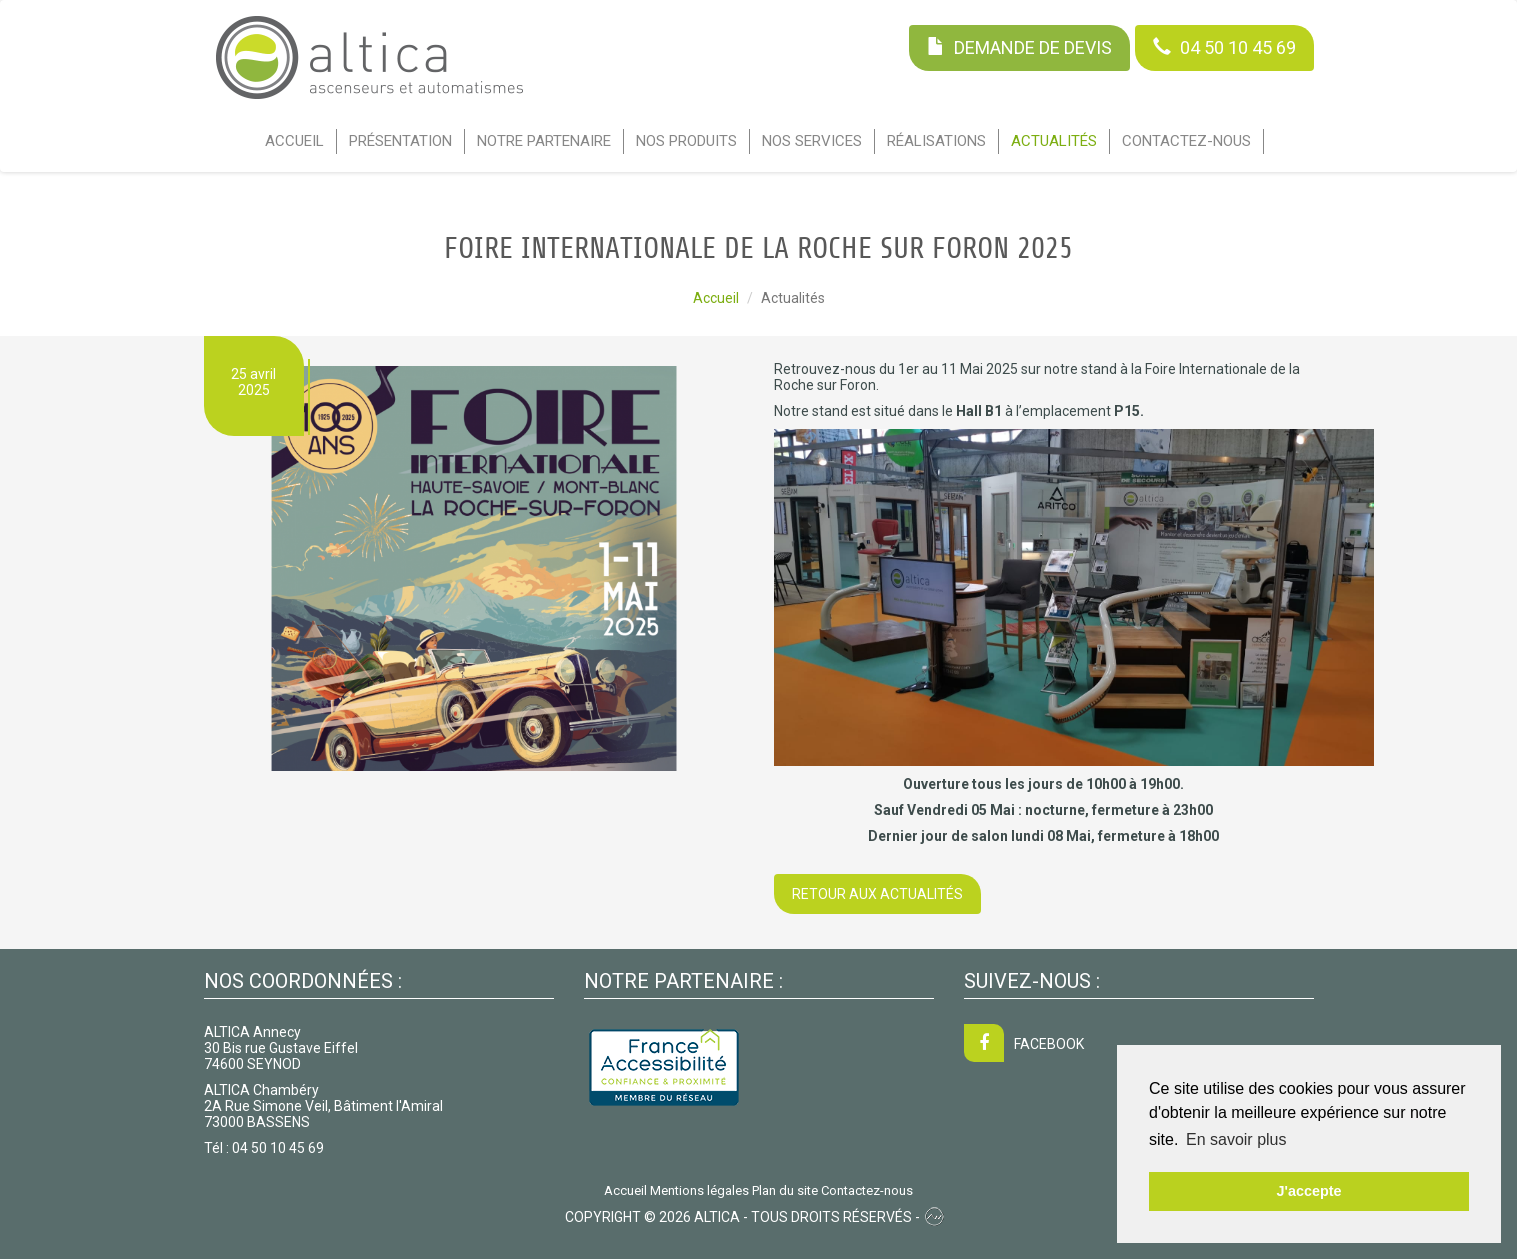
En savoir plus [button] (1236, 1139)
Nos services (812, 141)
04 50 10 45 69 (1224, 47)
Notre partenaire (544, 141)
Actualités (1054, 141)
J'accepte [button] (1308, 1191)
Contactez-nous (1186, 141)
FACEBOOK (1024, 1044)
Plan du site (785, 1190)
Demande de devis (1019, 47)
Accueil (294, 141)
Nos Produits (686, 141)
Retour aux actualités (877, 894)
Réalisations (936, 141)
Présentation (400, 141)
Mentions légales (699, 1190)
